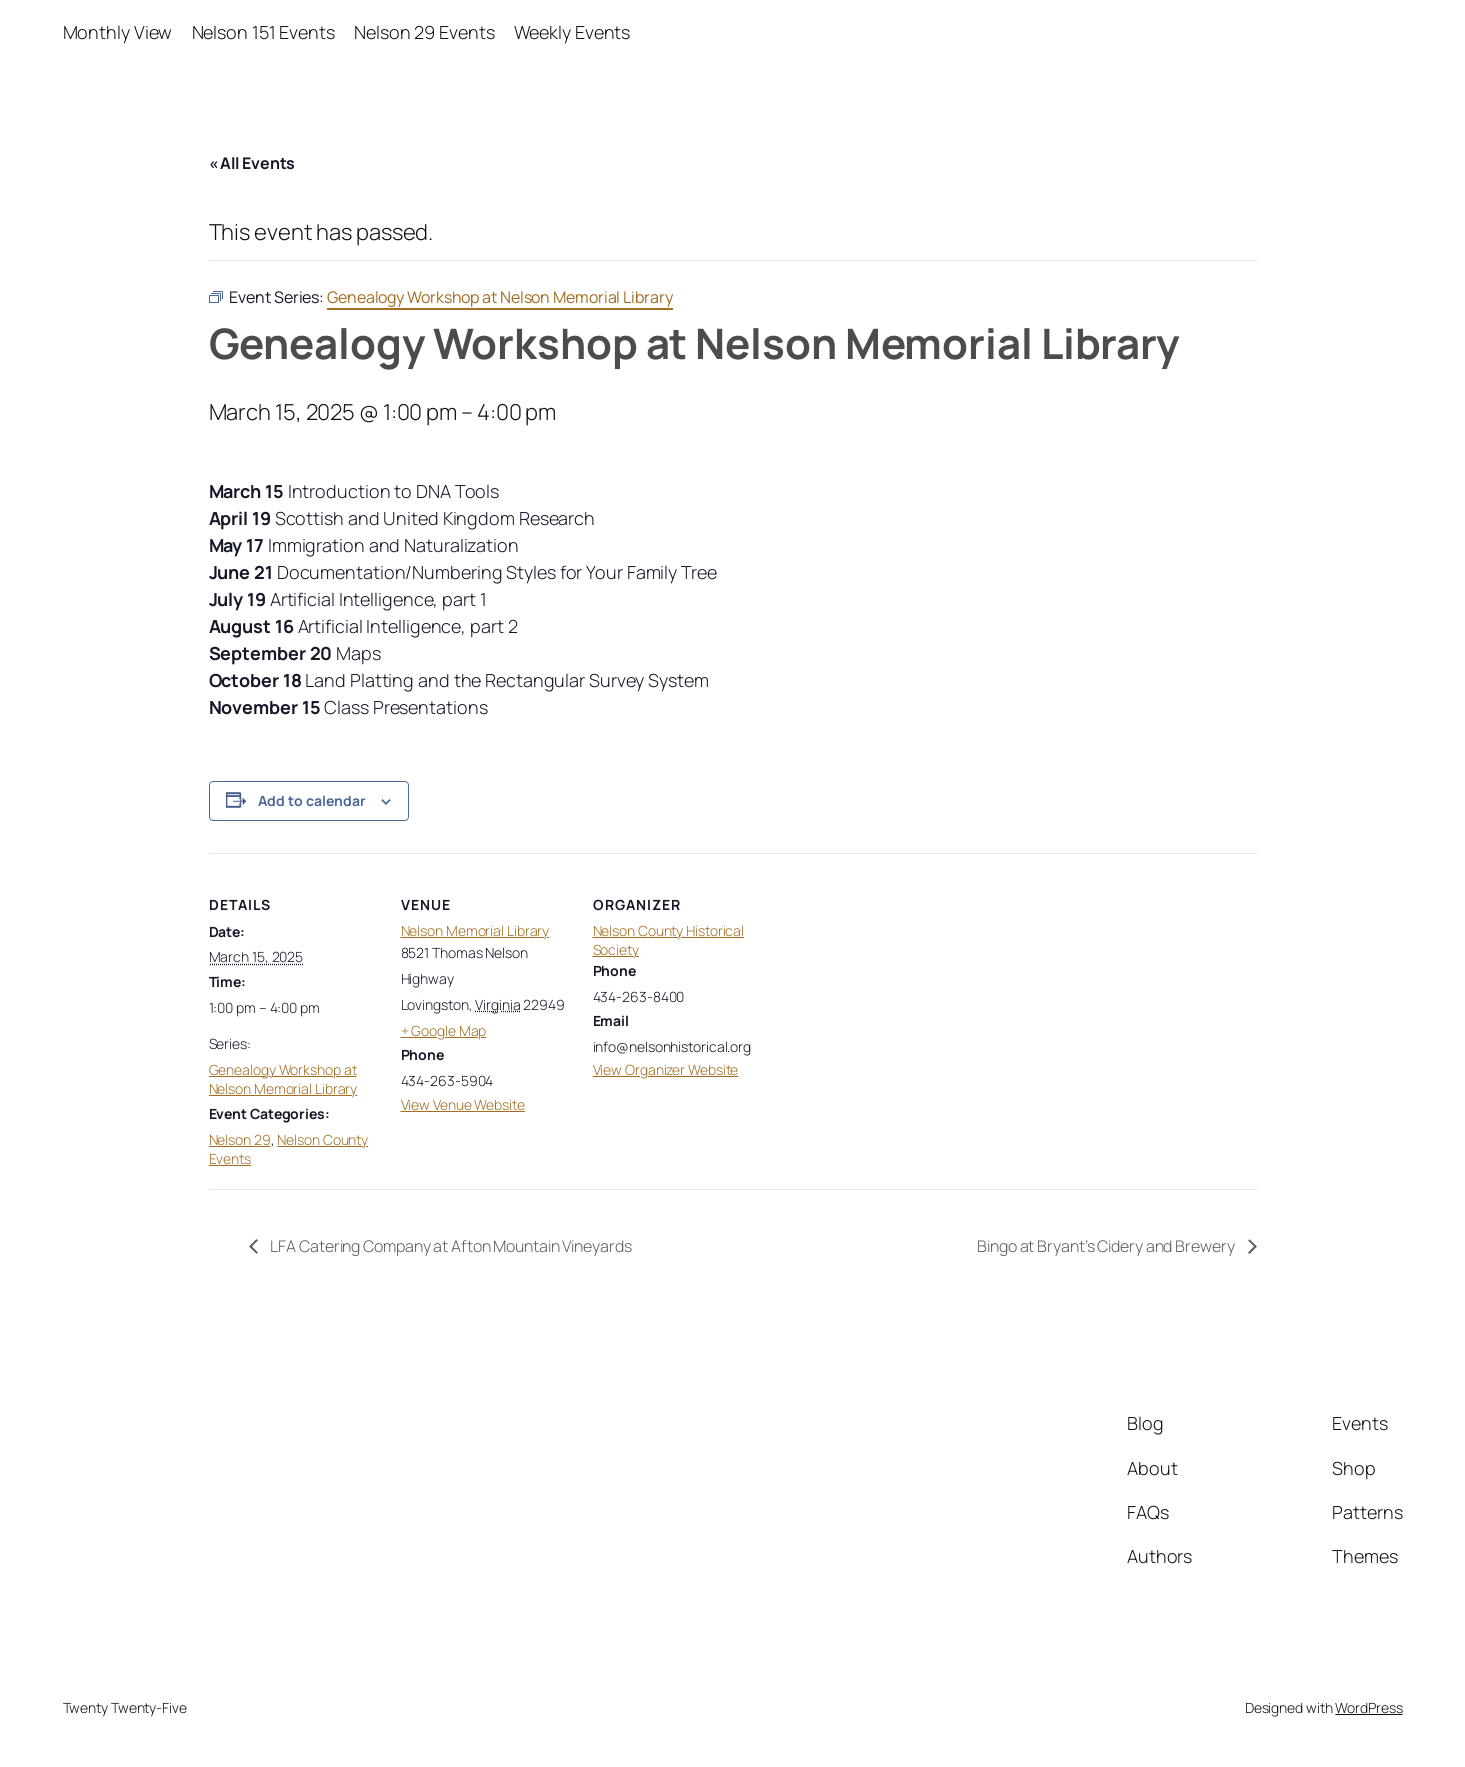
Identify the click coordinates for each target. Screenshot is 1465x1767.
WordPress (1368, 1707)
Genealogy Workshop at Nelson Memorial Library (283, 1079)
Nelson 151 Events (263, 32)
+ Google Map (444, 1030)
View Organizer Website (666, 1069)
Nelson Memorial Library (475, 930)
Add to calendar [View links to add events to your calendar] (312, 800)
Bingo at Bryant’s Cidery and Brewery (1107, 1246)
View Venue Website (463, 1104)
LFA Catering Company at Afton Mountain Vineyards (450, 1246)
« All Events (252, 163)
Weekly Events (572, 32)
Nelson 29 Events (424, 32)
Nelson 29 (240, 1139)
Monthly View (118, 32)
